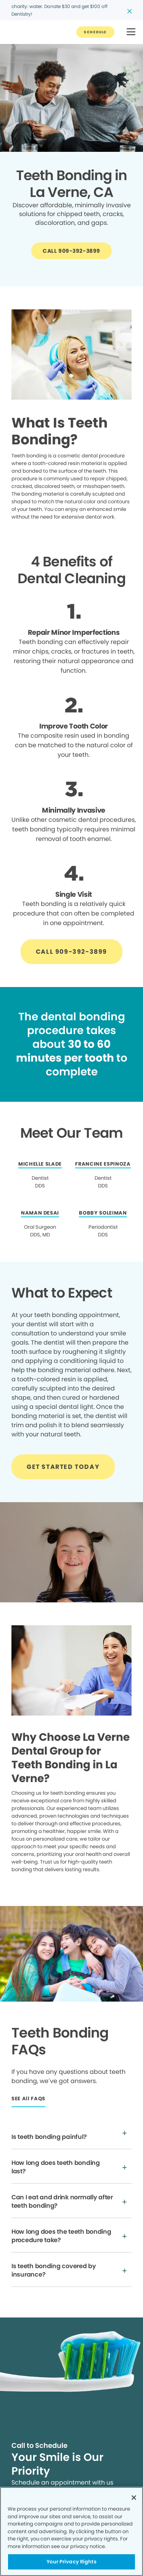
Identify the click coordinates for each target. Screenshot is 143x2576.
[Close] (133, 2497)
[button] (131, 32)
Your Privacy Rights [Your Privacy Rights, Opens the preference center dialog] (71, 2561)
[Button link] (95, 32)
